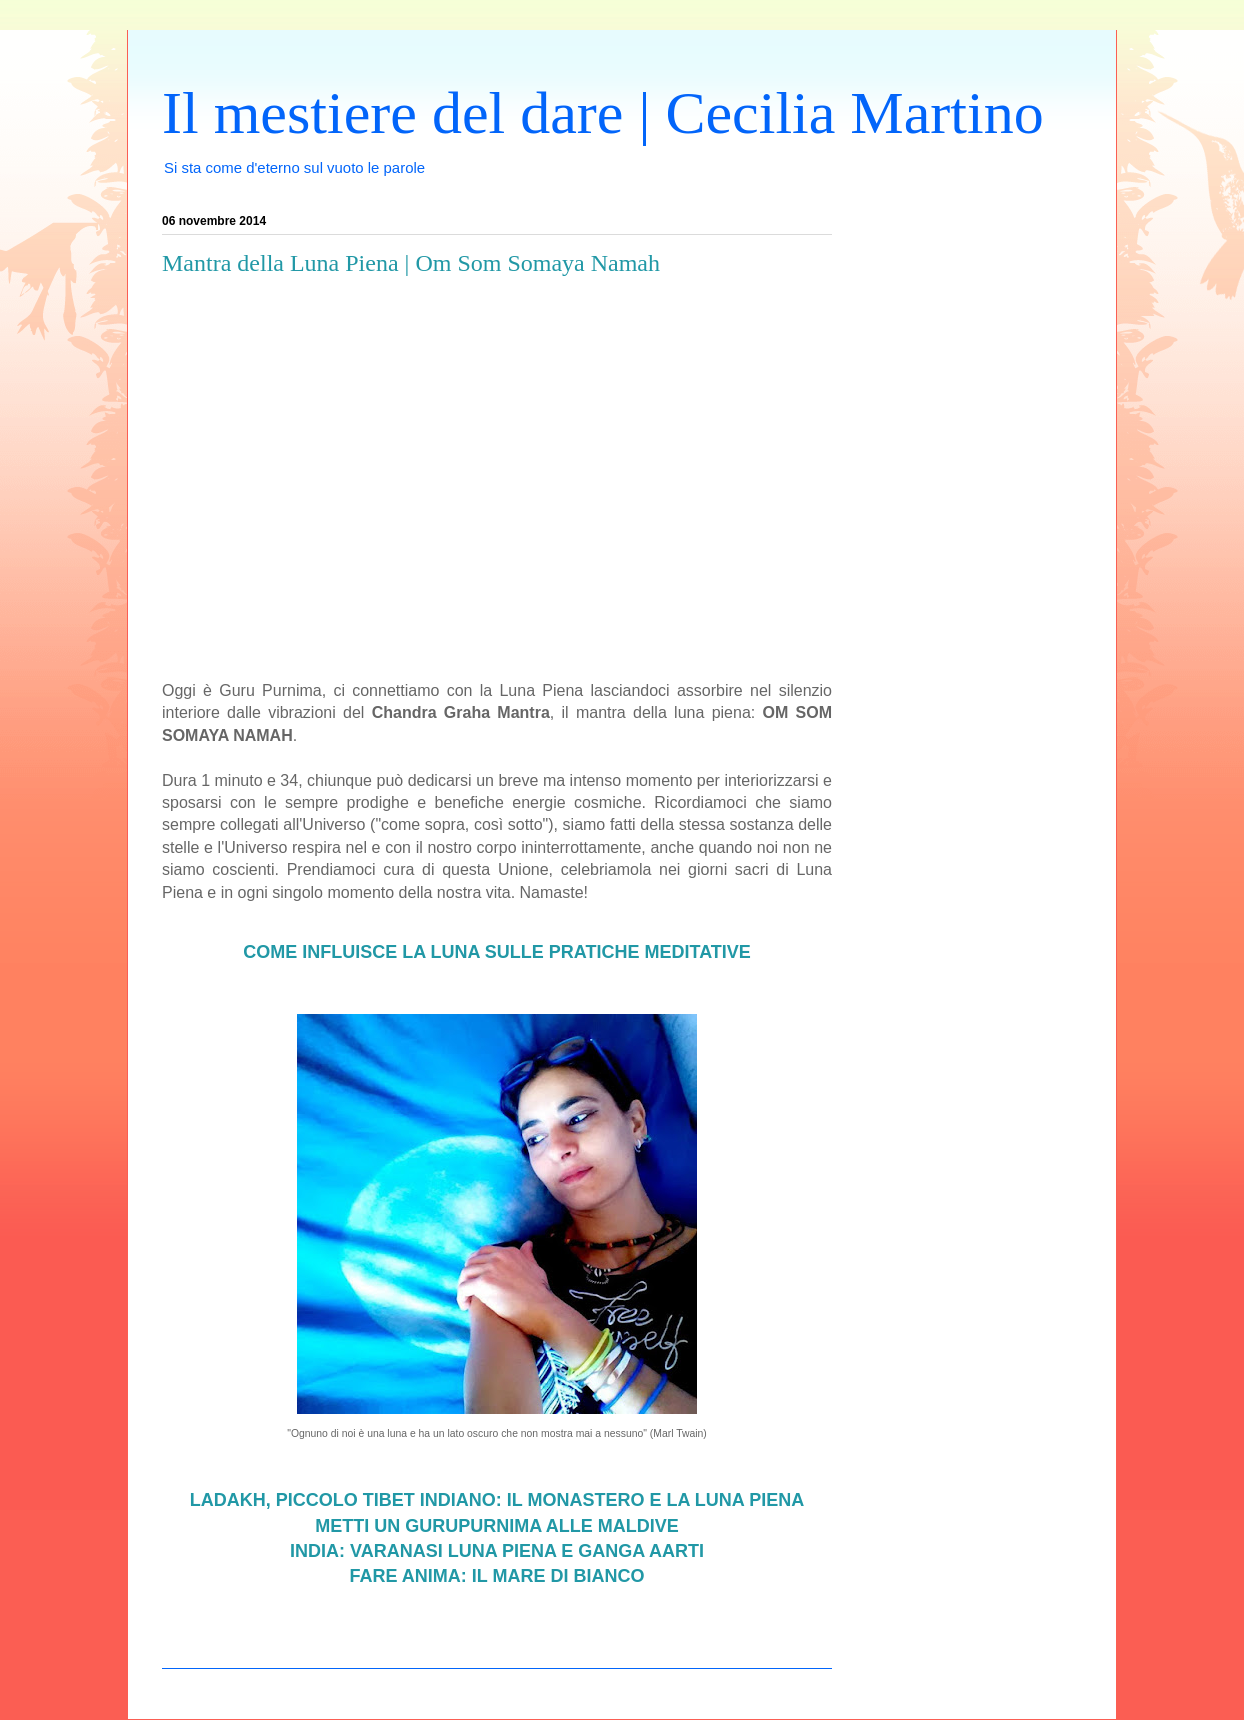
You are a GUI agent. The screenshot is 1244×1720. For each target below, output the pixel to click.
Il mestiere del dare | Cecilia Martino (603, 113)
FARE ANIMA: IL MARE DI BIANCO (497, 1576)
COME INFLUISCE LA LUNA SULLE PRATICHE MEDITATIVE (497, 952)
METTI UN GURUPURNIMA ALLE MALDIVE (497, 1526)
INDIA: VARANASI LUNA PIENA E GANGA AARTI (497, 1551)
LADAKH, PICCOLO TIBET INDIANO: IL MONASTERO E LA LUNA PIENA (497, 1500)
